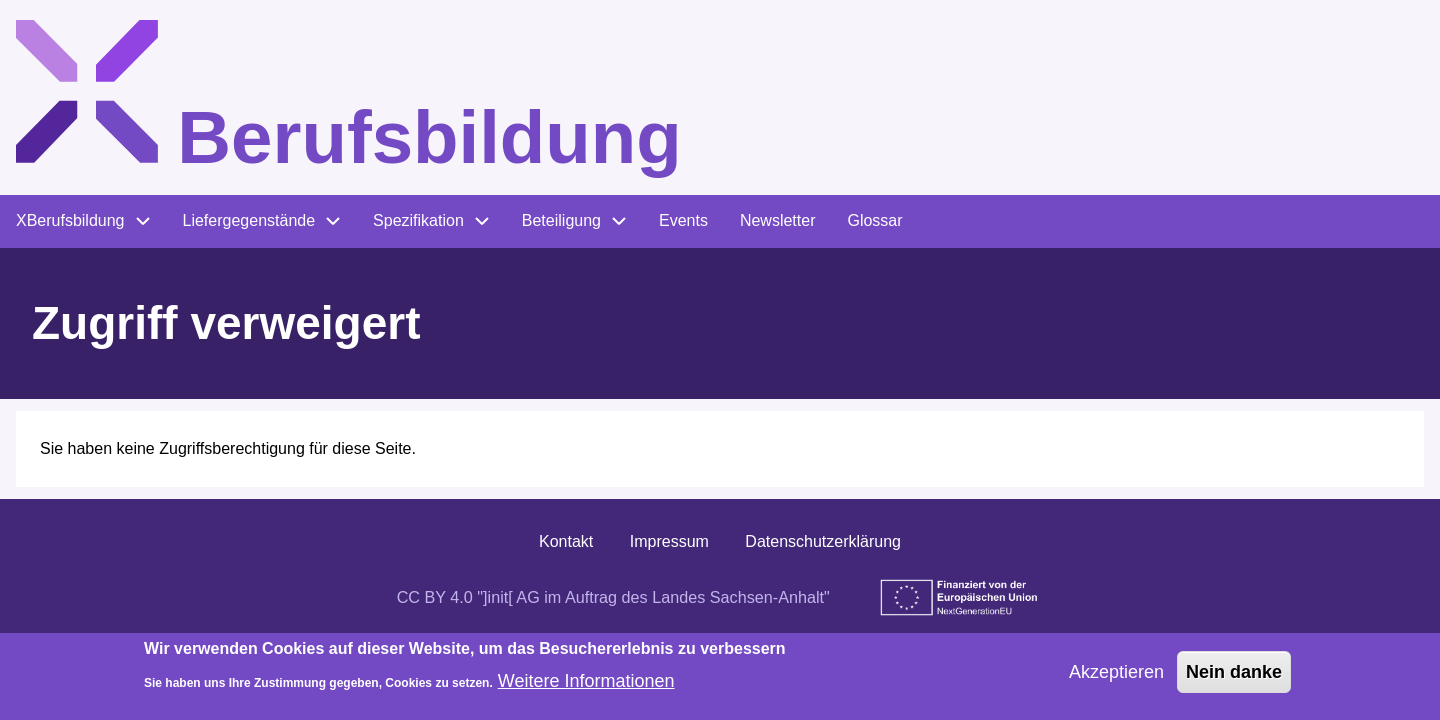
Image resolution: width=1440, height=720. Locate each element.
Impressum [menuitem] (669, 541)
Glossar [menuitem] (874, 220)
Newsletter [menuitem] (778, 220)
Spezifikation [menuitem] (418, 220)
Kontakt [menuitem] (566, 541)
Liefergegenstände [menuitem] (249, 220)
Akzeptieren (1116, 679)
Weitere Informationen (586, 689)
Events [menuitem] (683, 220)
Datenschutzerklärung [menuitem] (823, 541)
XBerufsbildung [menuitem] (70, 220)
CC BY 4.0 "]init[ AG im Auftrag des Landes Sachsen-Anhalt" (613, 597)
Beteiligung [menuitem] (561, 220)
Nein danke (1234, 679)
